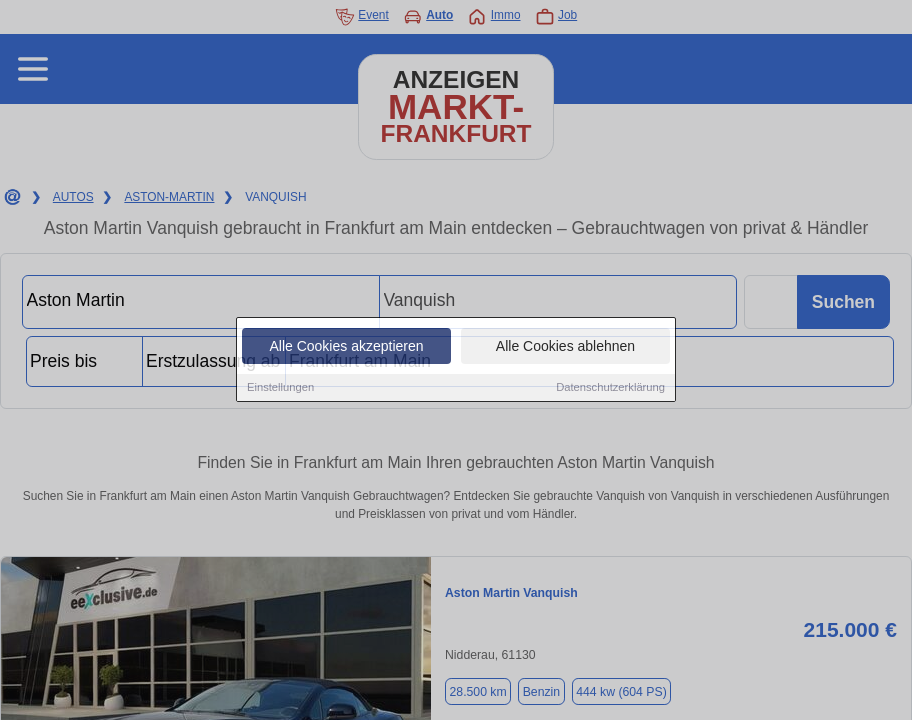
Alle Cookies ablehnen (565, 347)
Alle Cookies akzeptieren (346, 347)
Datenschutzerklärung (610, 388)
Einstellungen (280, 388)
